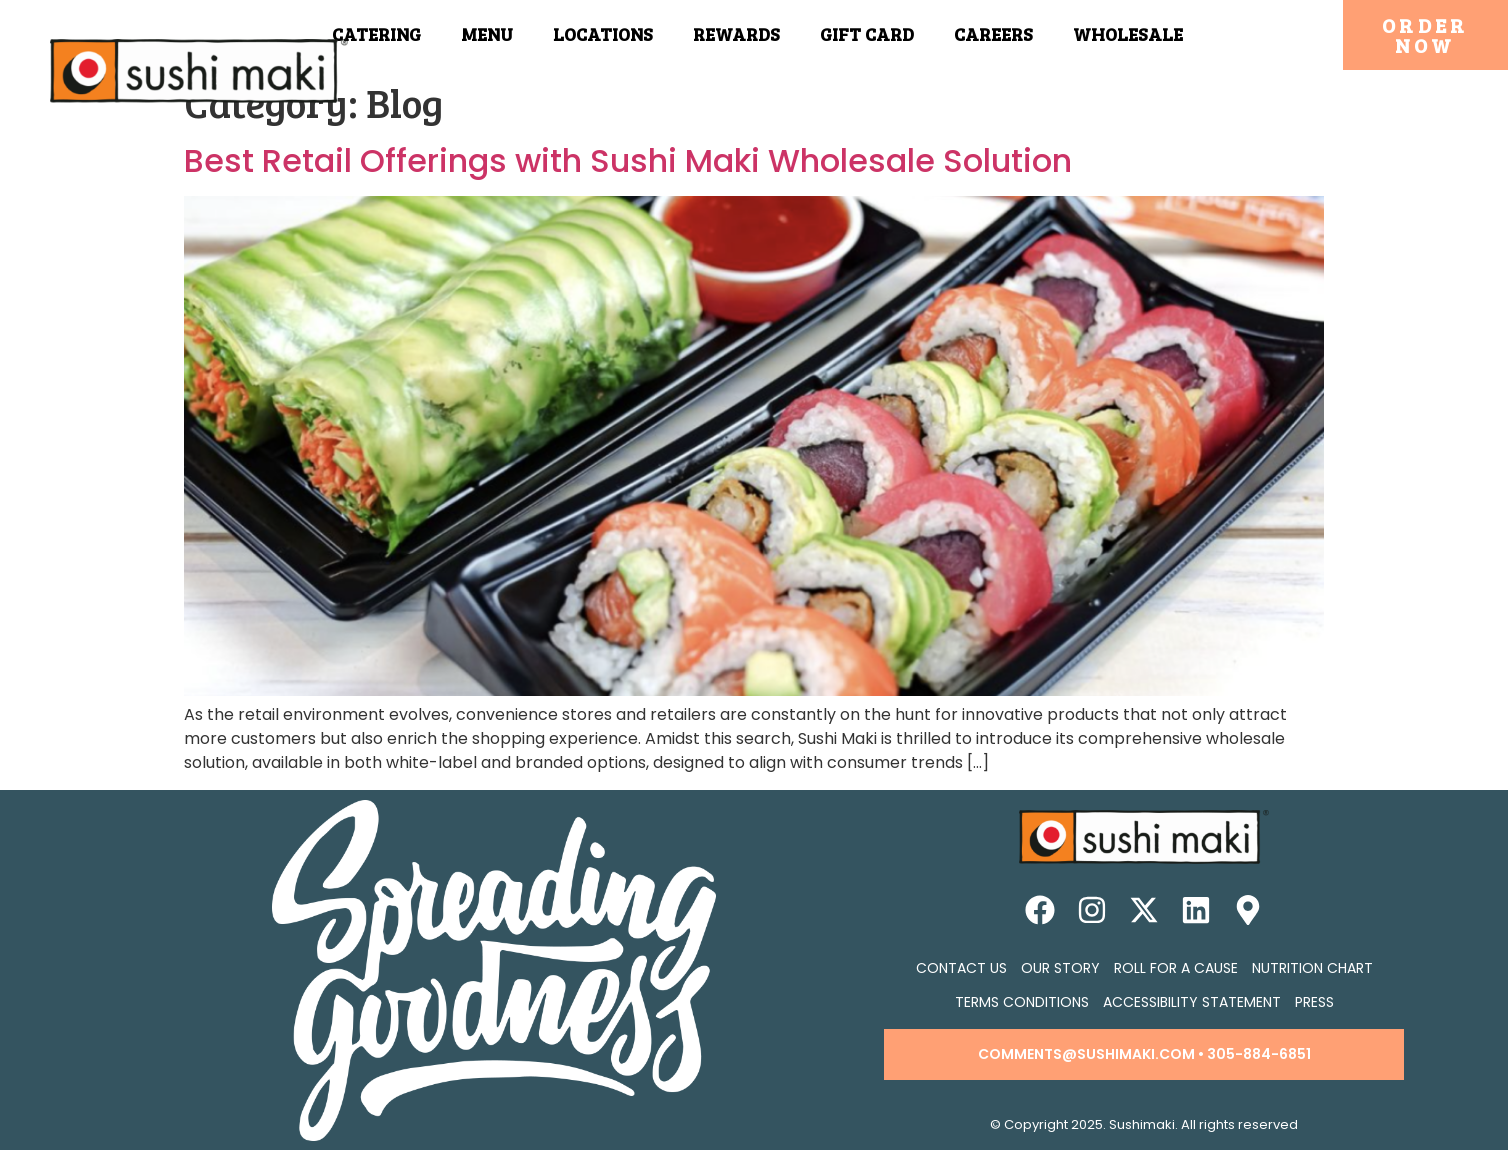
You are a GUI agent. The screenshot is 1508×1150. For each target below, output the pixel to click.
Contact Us (961, 968)
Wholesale (1128, 34)
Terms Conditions (1022, 1002)
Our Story (1060, 968)
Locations (603, 34)
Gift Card (867, 34)
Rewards (736, 34)
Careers (993, 34)
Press (1314, 1002)
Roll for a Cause (1176, 968)
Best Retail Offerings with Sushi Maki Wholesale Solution (628, 160)
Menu (487, 34)
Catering (376, 34)
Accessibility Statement (1192, 1002)
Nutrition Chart (1312, 968)
